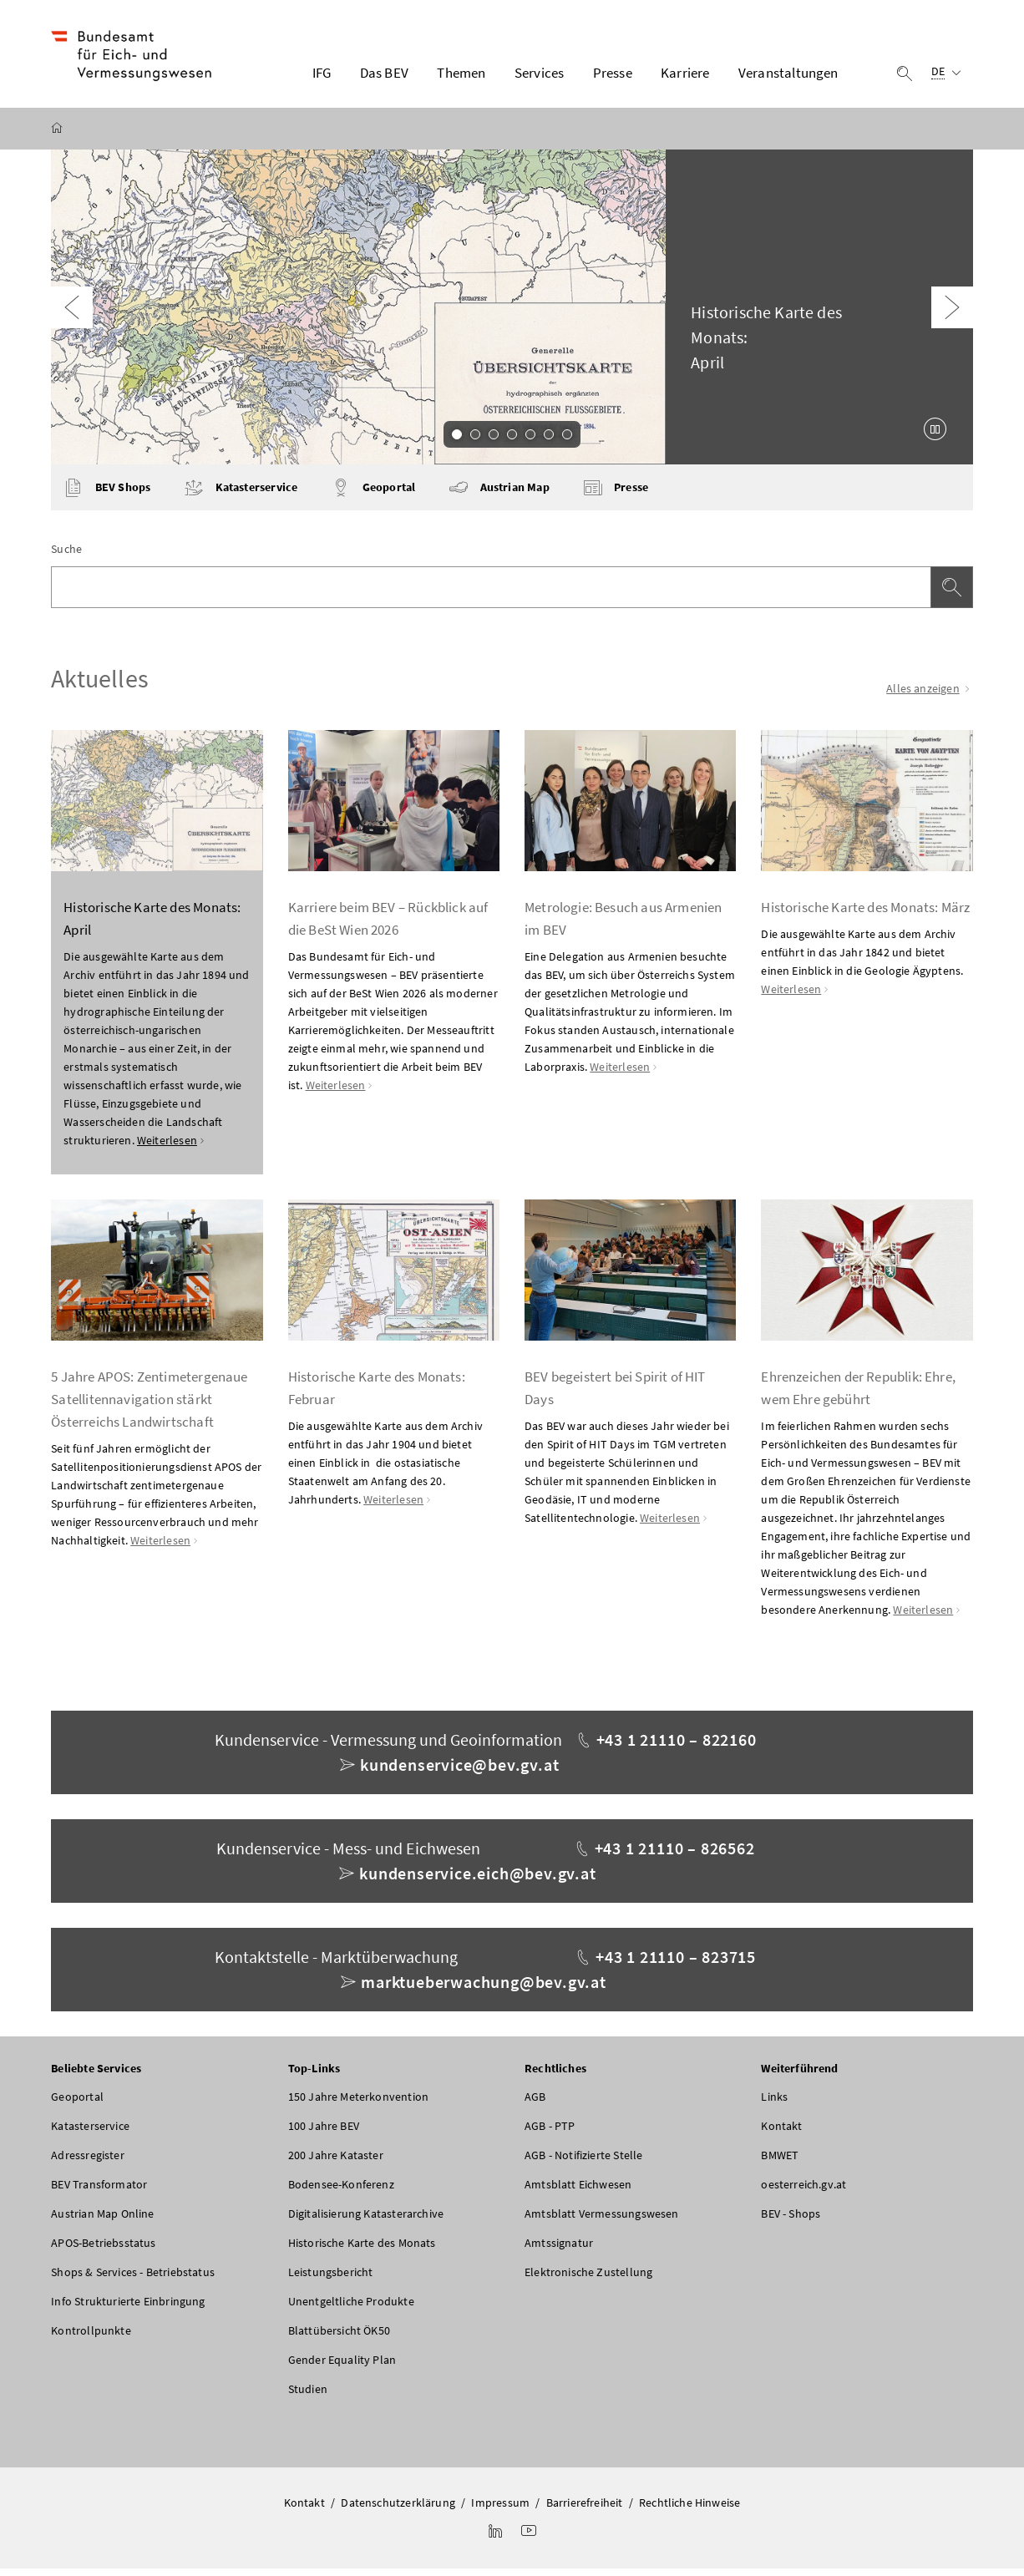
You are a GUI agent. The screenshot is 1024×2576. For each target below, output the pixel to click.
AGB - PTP (550, 2133)
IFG (322, 76)
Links (774, 2104)
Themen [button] (461, 76)
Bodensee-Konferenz (341, 2191)
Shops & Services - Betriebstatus (133, 2279)
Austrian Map (499, 494)
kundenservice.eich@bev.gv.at (477, 1880)
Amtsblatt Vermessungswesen (602, 2221)
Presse (615, 494)
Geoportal (373, 494)
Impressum (500, 2510)
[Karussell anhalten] (935, 436)
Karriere (685, 76)
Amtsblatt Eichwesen (578, 2191)
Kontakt (781, 2133)
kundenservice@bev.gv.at (459, 1772)
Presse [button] (612, 76)
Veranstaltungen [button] (788, 76)
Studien (307, 2396)
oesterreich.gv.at (803, 2191)
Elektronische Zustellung (588, 2279)
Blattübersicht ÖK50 (339, 2337)
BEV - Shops (790, 2221)
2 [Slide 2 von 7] (475, 441)
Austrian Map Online (102, 2221)
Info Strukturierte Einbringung (128, 2308)
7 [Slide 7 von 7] (567, 441)
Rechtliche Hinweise (689, 2510)
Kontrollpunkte (90, 2337)
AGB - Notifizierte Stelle (583, 2162)
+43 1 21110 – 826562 (675, 1855)
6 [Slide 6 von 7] (549, 441)
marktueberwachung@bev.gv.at (483, 1989)
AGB (535, 2104)
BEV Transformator (99, 2191)
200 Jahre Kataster (335, 2162)
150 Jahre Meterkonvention (358, 2104)
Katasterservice (240, 494)
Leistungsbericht (330, 2279)
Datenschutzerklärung (398, 2510)
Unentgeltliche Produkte (351, 2308)
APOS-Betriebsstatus (103, 2250)
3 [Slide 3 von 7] (494, 441)
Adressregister (87, 2162)
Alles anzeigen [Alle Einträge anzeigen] (929, 695)
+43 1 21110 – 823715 (676, 1964)
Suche (66, 556)
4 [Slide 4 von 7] (512, 441)
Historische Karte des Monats (362, 2250)
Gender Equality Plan (342, 2367)
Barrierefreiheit (584, 2510)
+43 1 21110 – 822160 (676, 1747)
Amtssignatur (559, 2250)
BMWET (779, 2162)
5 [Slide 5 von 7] (530, 441)
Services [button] (539, 76)
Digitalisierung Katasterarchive (366, 2221)
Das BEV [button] (384, 76)
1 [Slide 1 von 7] (457, 441)
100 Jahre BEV (323, 2133)
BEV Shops (106, 494)
